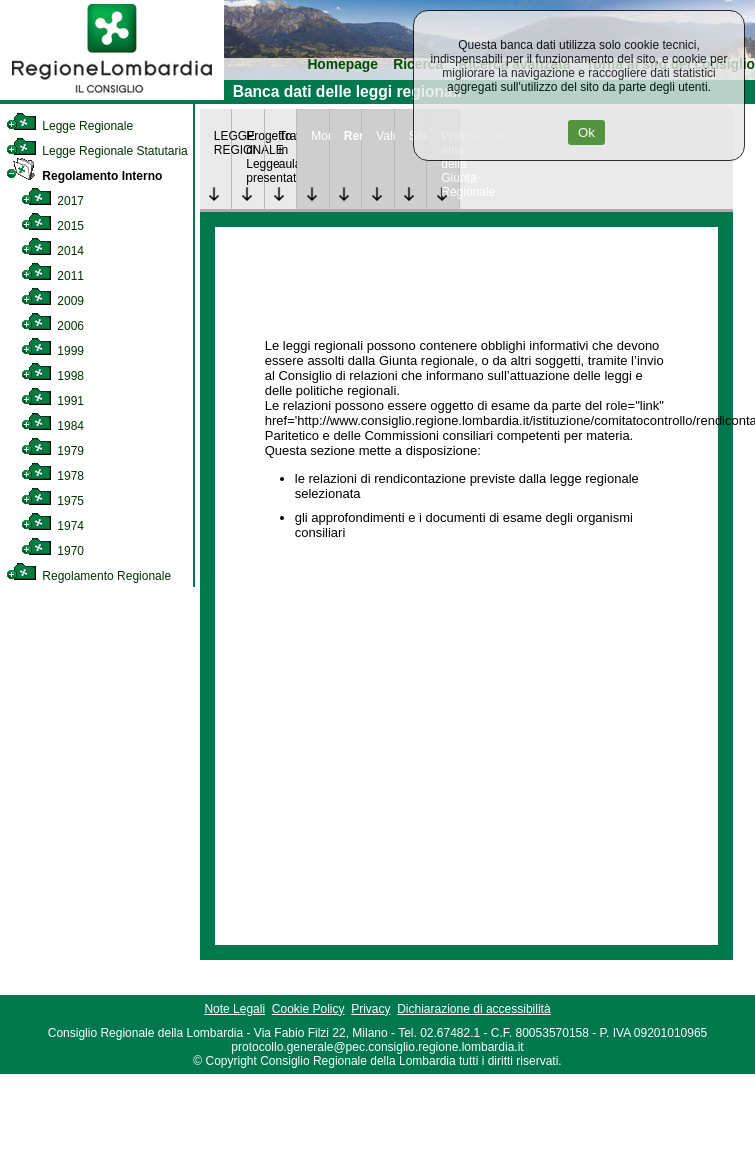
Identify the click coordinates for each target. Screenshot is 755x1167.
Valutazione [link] (385, 136)
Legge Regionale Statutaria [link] (97, 151)
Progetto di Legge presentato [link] (255, 157)
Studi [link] (418, 136)
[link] (112, 96)
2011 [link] (52, 276)
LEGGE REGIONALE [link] (223, 143)
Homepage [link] (342, 64)
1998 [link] (52, 376)
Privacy (370, 1009)
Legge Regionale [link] (69, 126)
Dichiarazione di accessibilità (473, 1009)
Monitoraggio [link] (320, 136)
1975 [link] (52, 501)
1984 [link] (52, 426)
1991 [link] (52, 401)
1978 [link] (52, 476)
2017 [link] (52, 201)
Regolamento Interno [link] (84, 176)
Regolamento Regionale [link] (88, 576)
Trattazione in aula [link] (288, 150)
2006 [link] (52, 326)
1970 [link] (52, 551)
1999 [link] (52, 351)
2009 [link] (52, 301)
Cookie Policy (308, 1009)
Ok (586, 132)
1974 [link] (52, 526)
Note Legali (234, 1009)
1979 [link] (52, 451)
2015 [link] (52, 226)
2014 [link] (52, 251)
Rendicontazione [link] (353, 136)
